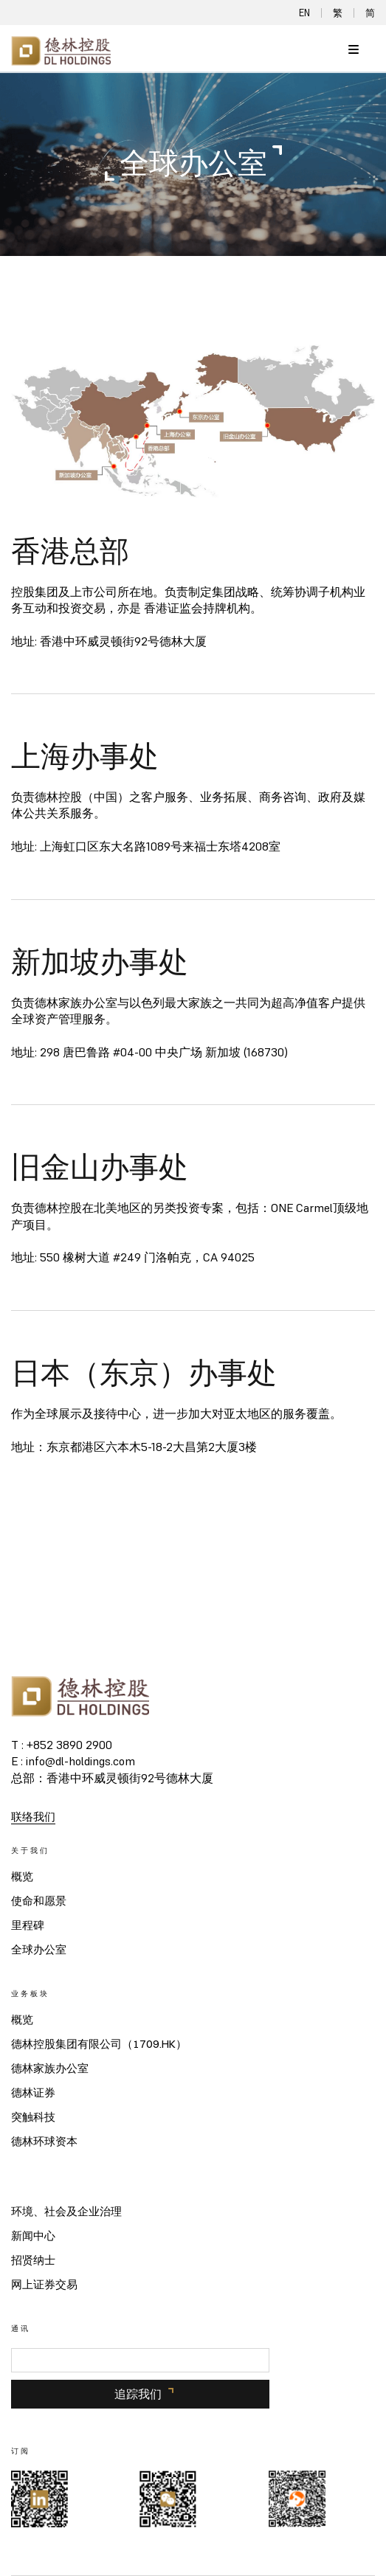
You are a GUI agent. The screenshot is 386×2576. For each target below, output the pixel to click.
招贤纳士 (33, 2260)
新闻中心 (33, 2236)
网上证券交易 (44, 2284)
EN (304, 13)
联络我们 (33, 1817)
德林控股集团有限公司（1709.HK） (99, 2044)
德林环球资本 (44, 2141)
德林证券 (33, 2092)
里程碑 (27, 1925)
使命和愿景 (38, 1901)
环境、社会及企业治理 (66, 2211)
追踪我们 (138, 2393)
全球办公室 (38, 1949)
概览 (22, 1876)
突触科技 (33, 2117)
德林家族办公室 (50, 2068)
